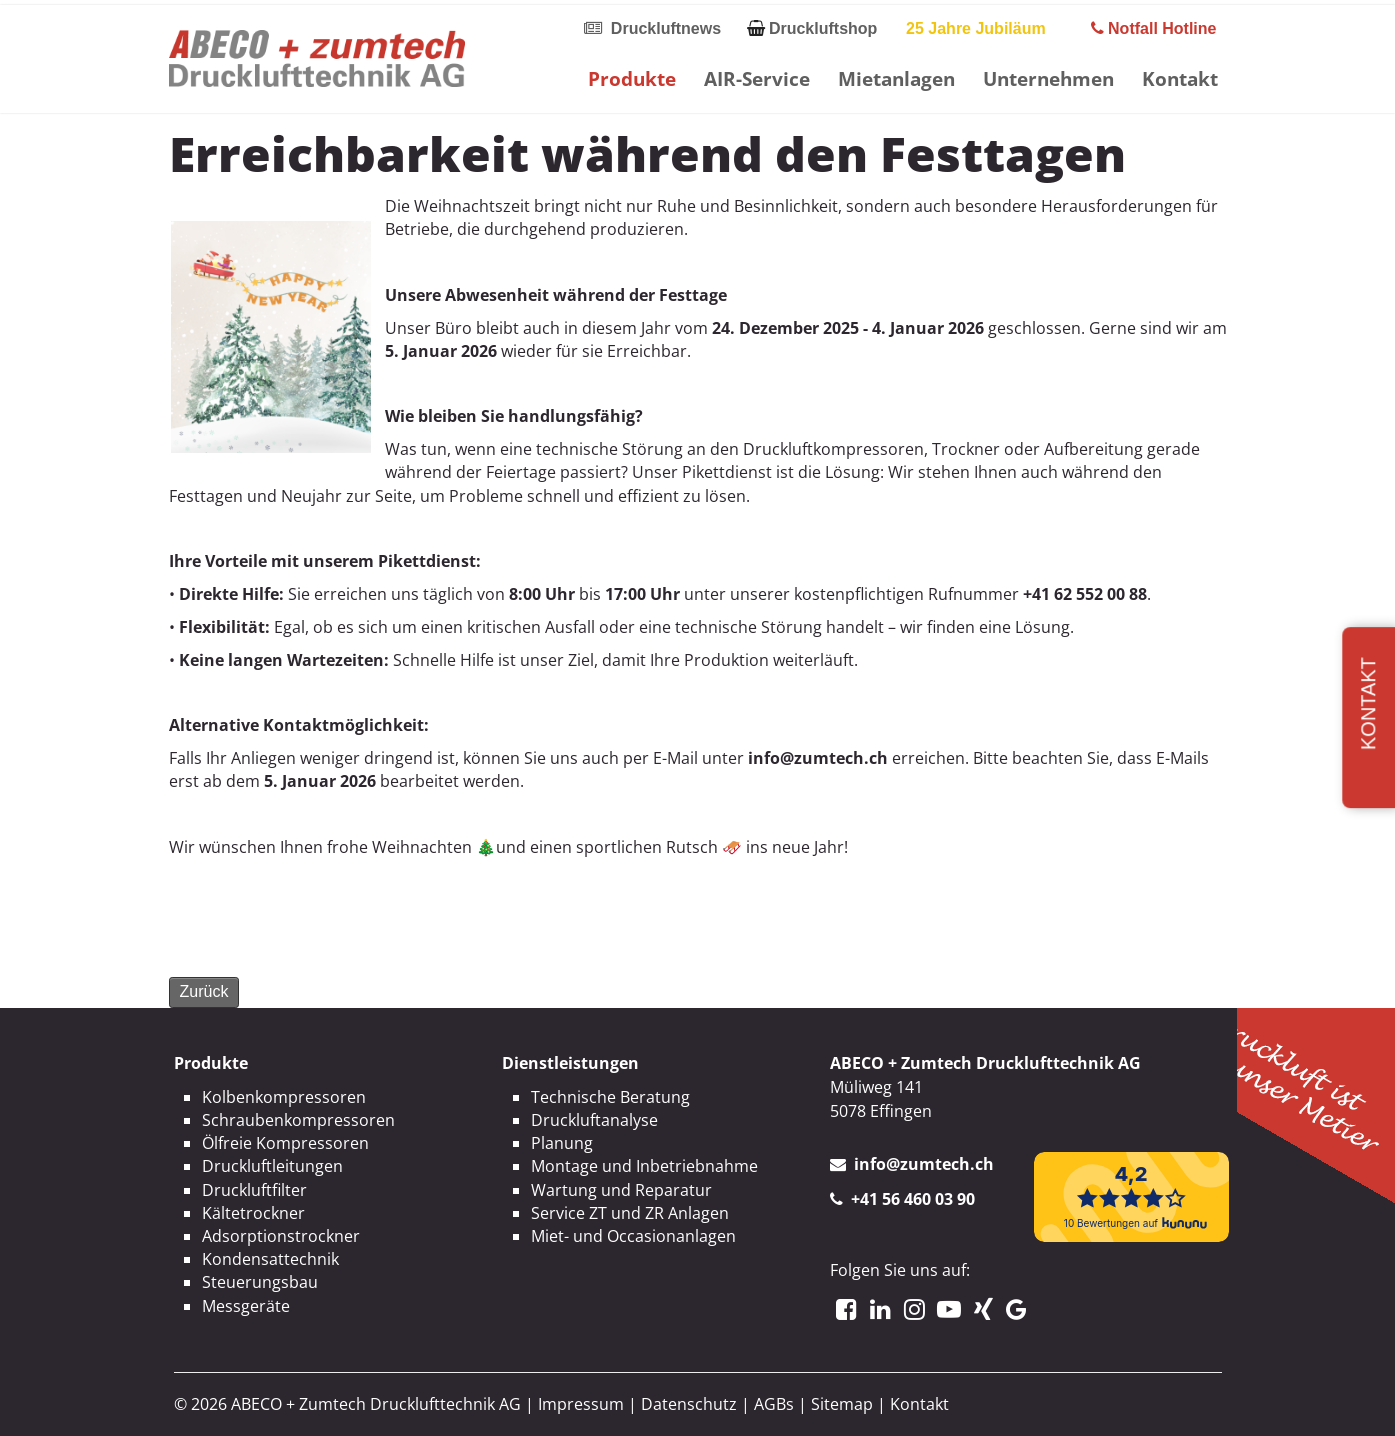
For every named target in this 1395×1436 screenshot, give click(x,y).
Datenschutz (689, 1404)
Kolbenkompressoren (284, 1097)
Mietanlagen (896, 78)
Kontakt (1180, 78)
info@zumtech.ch (924, 1164)
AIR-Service (757, 78)
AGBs (774, 1404)
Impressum (581, 1404)
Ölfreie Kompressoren (285, 1143)
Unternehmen (1048, 78)
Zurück (204, 991)
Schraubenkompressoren (298, 1120)
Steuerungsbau (260, 1282)
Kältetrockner (253, 1213)
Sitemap (842, 1404)
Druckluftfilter (254, 1190)
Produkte (632, 78)
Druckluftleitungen (272, 1166)
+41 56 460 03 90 (913, 1199)
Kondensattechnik (270, 1259)
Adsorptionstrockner (281, 1236)
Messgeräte (246, 1306)
